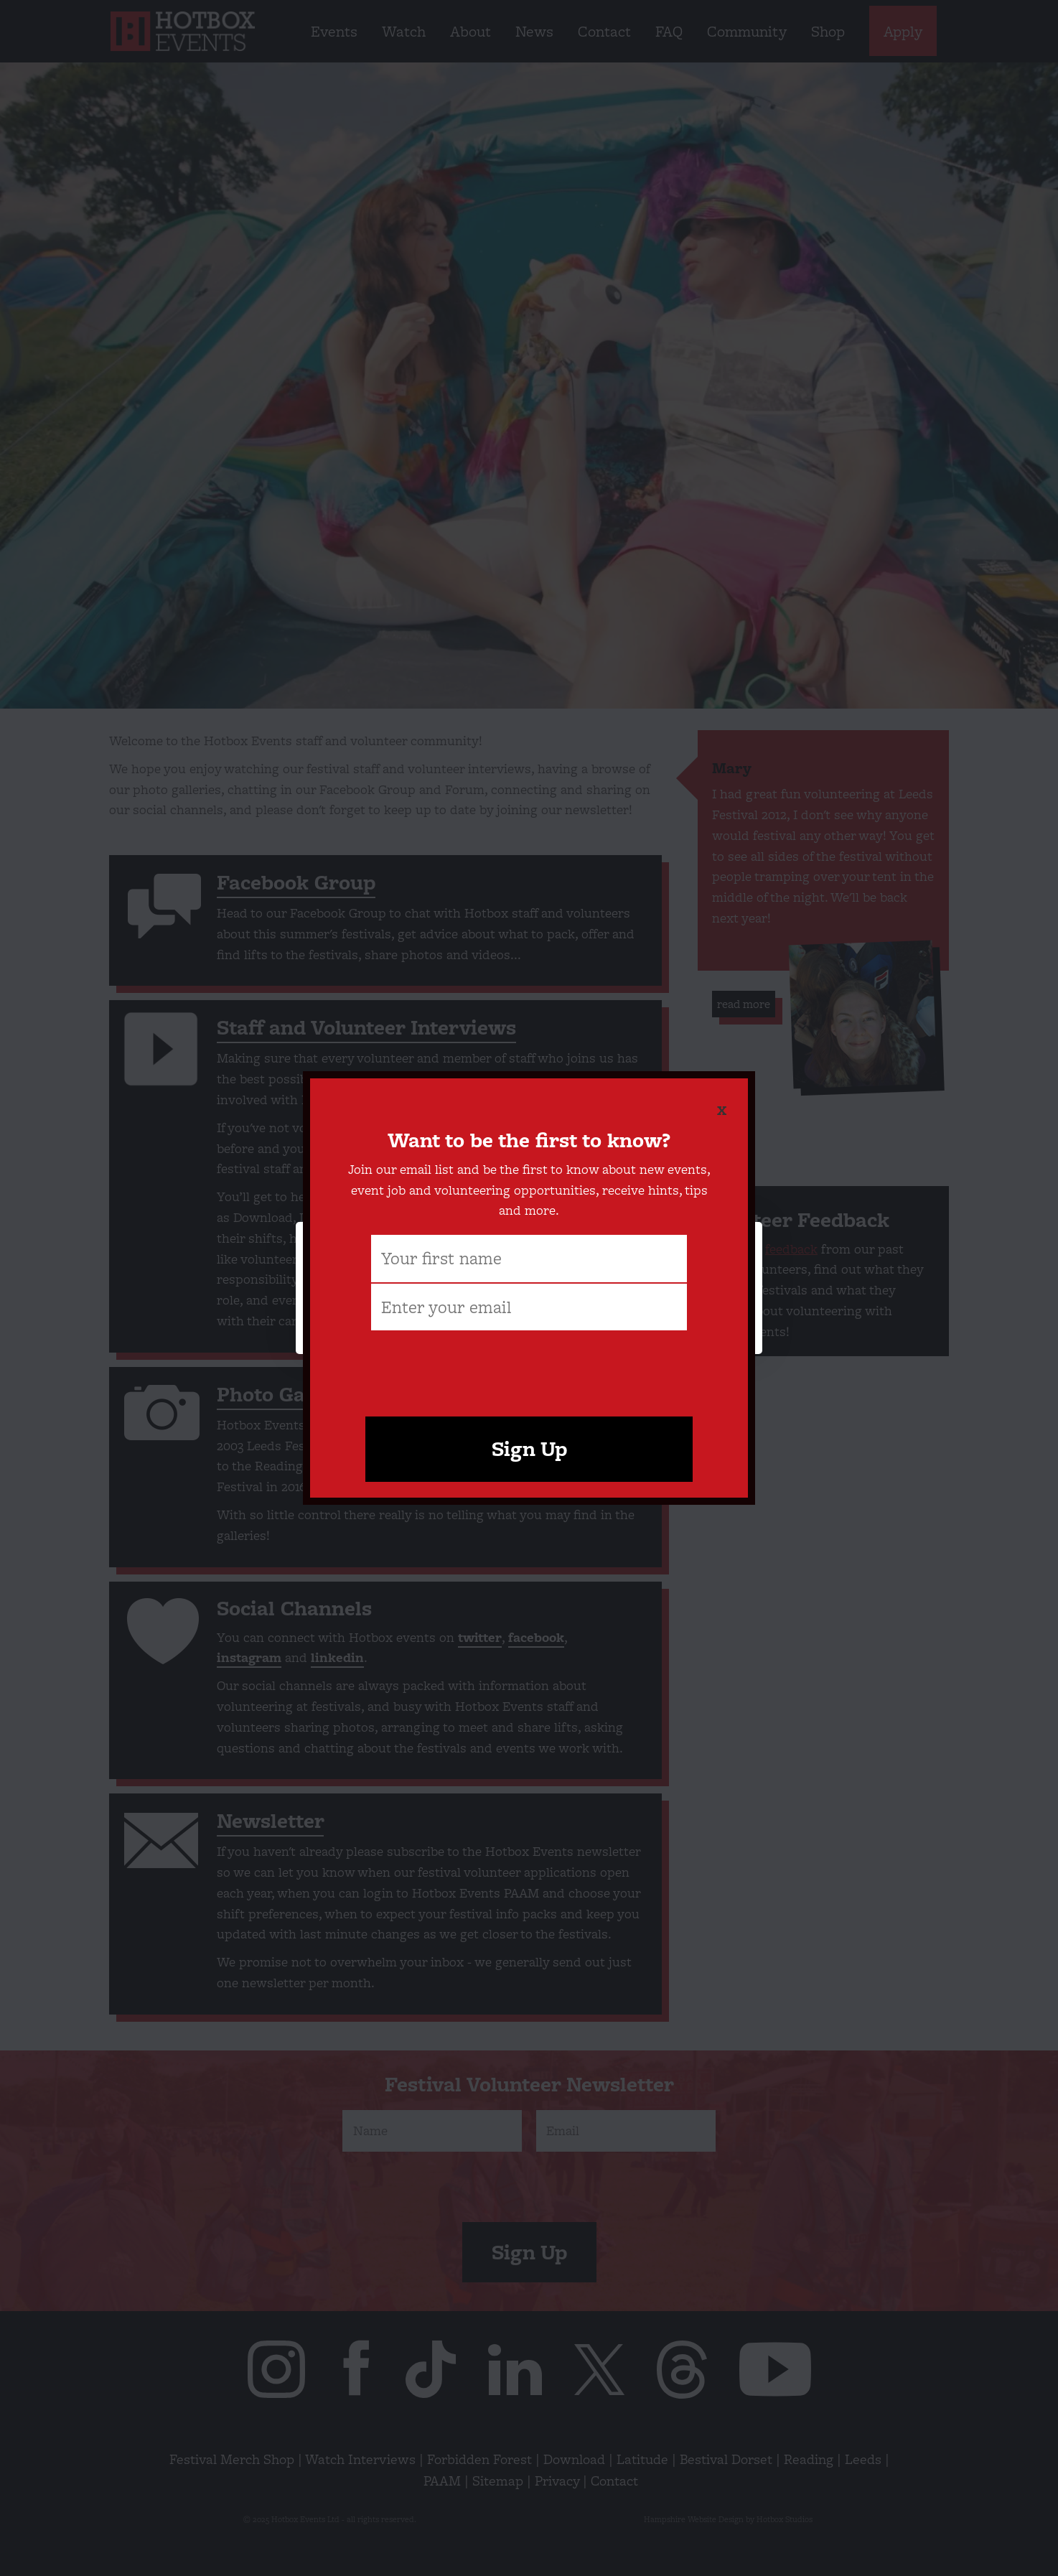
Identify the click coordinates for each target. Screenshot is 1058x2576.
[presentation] (529, 1367)
